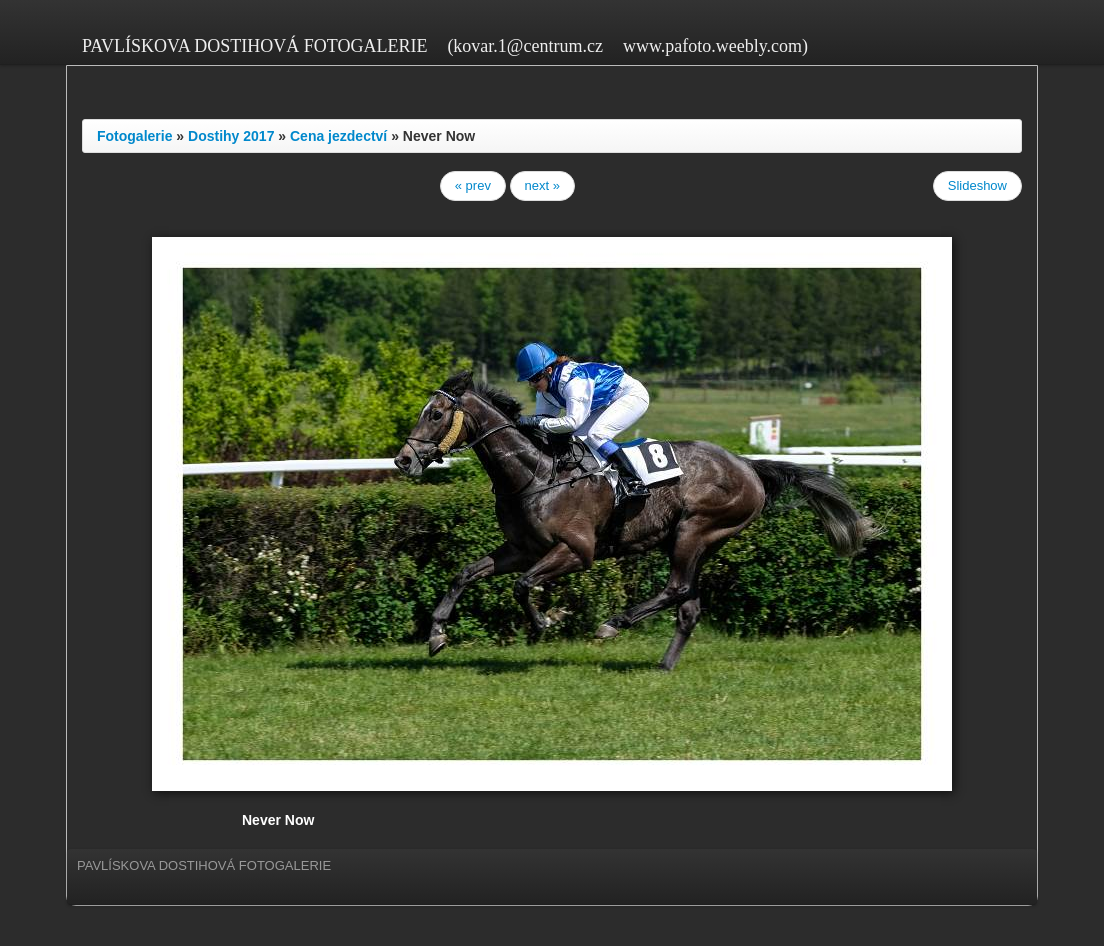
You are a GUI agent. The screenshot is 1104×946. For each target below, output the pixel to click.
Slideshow (977, 185)
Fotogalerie (134, 136)
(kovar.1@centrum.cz (525, 46)
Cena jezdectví (338, 136)
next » (542, 185)
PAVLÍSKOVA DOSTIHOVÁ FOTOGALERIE (254, 46)
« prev (473, 185)
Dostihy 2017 (231, 136)
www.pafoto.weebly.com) (715, 46)
